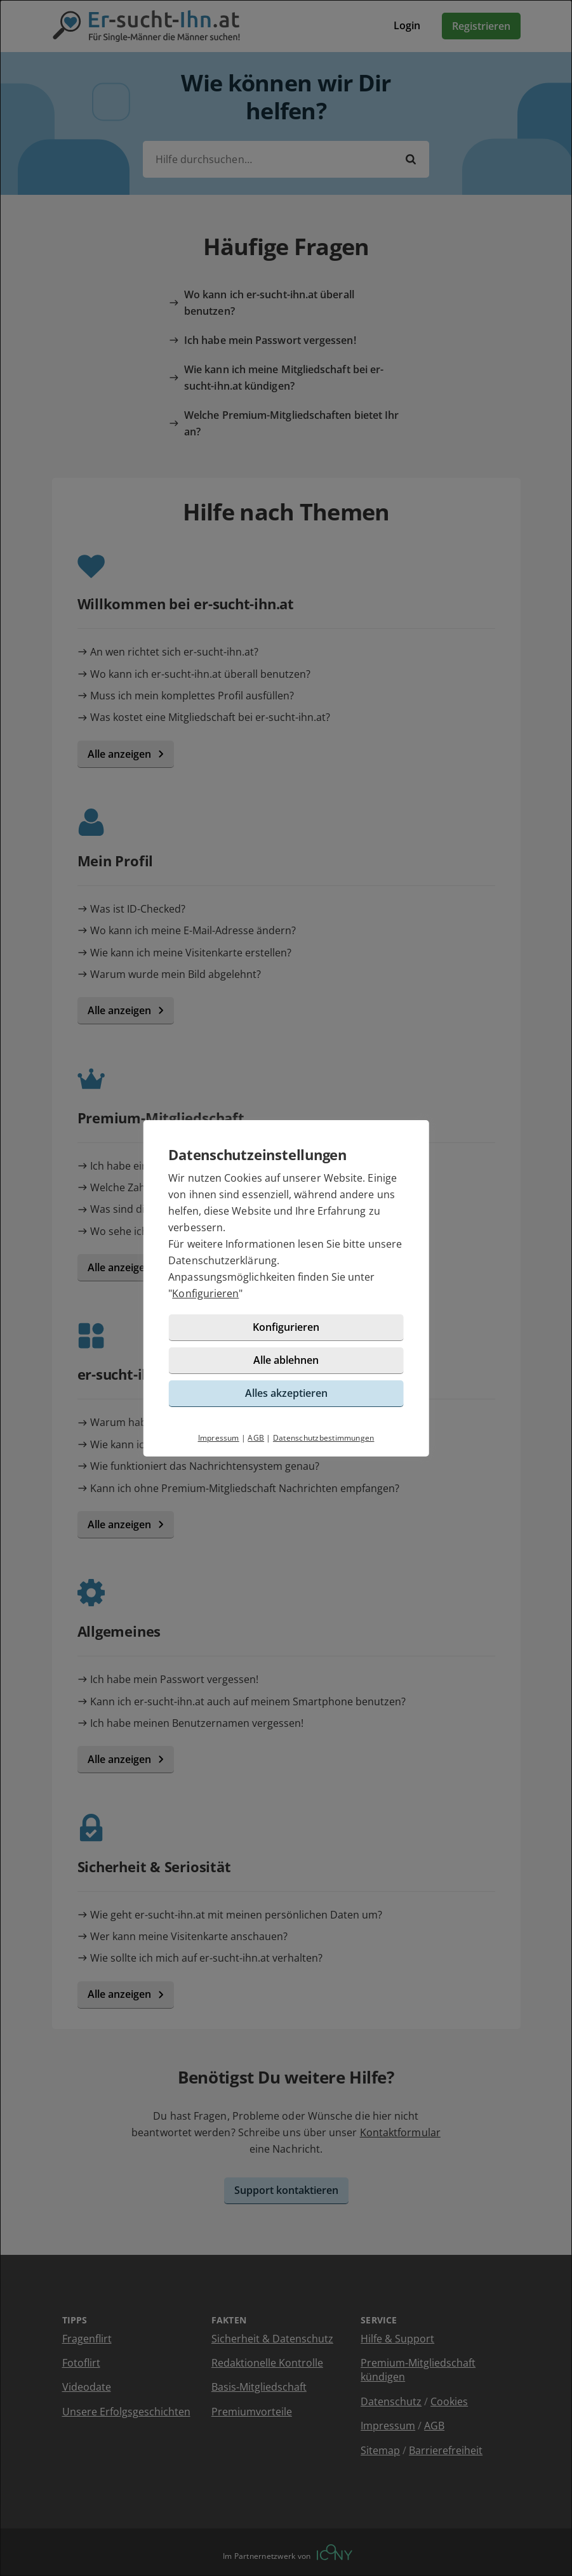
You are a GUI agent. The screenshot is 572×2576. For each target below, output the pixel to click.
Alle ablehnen (286, 1360)
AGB (256, 1437)
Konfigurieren (205, 1293)
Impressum (218, 1437)
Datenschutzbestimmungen (324, 1437)
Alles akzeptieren (286, 1393)
